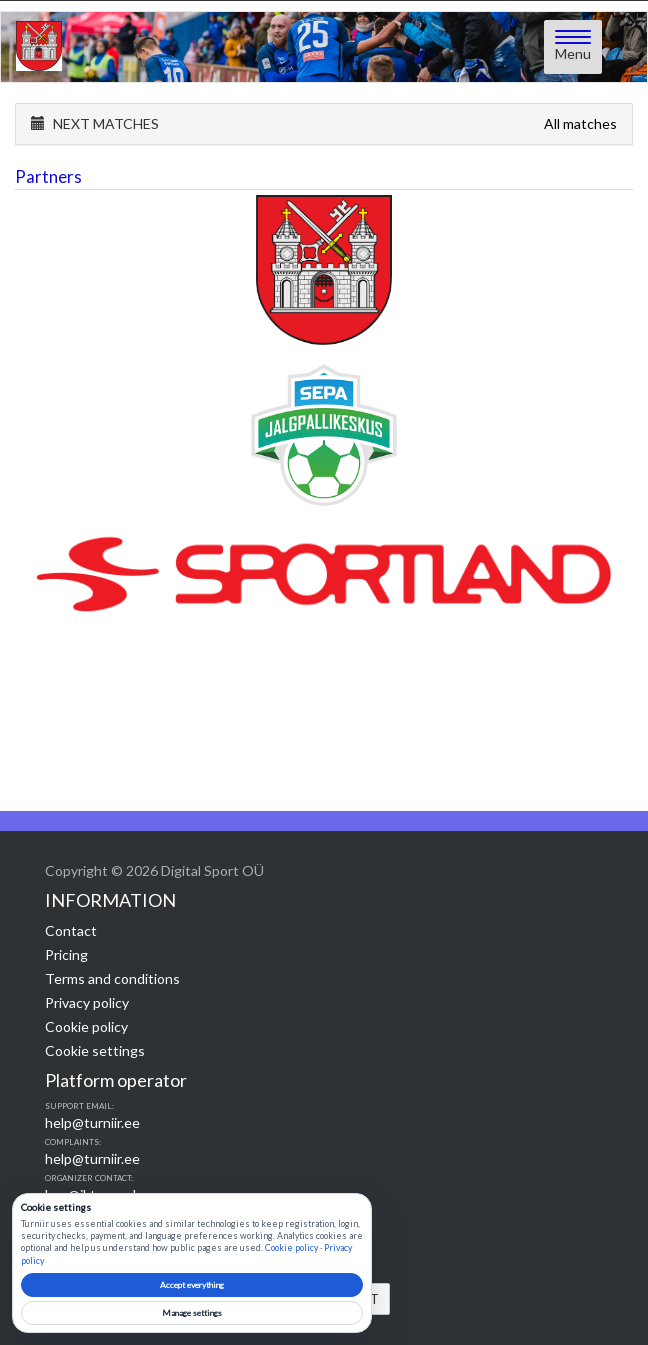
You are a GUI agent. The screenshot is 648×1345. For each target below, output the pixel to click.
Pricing (66, 954)
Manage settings (192, 1313)
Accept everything (192, 1285)
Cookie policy (86, 1026)
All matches (580, 123)
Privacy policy (87, 1002)
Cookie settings (95, 1050)
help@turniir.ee (92, 1122)
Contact (71, 930)
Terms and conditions (112, 978)
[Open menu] (573, 47)
